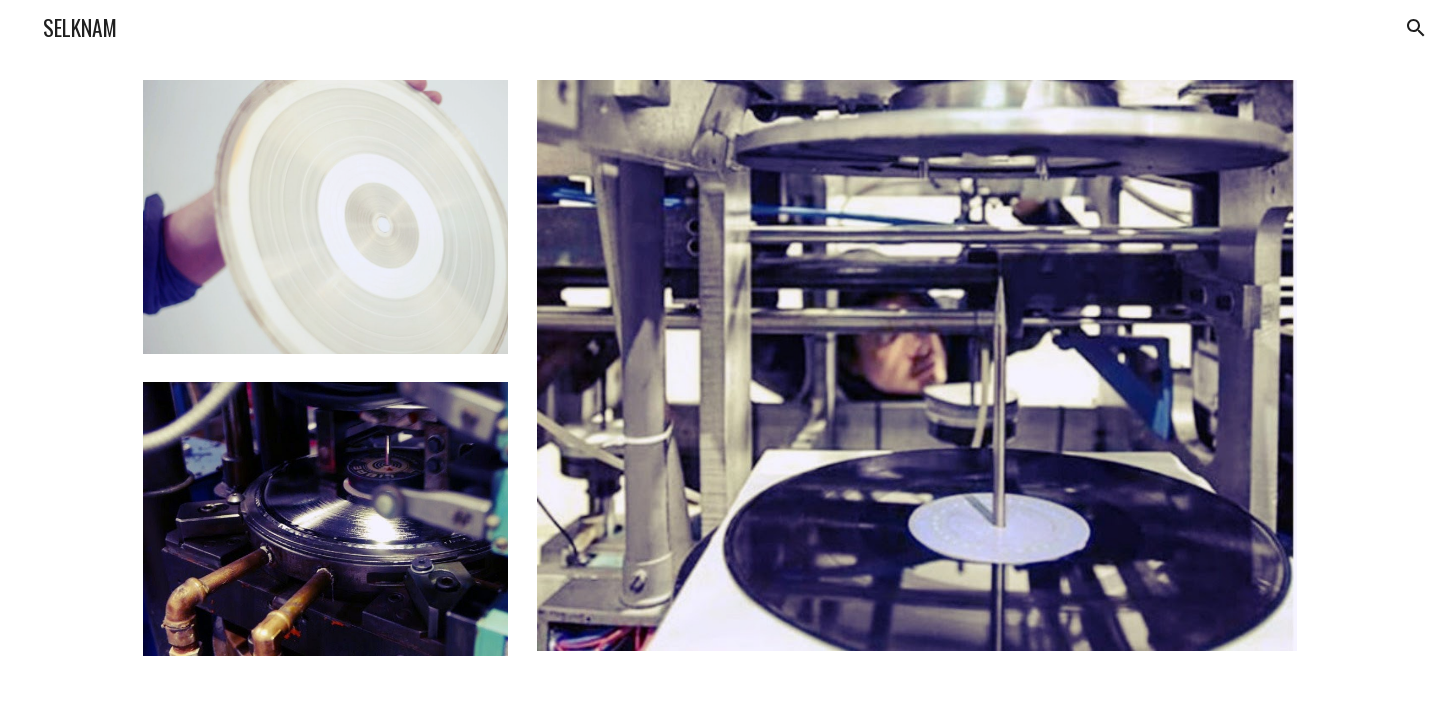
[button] (1416, 28)
